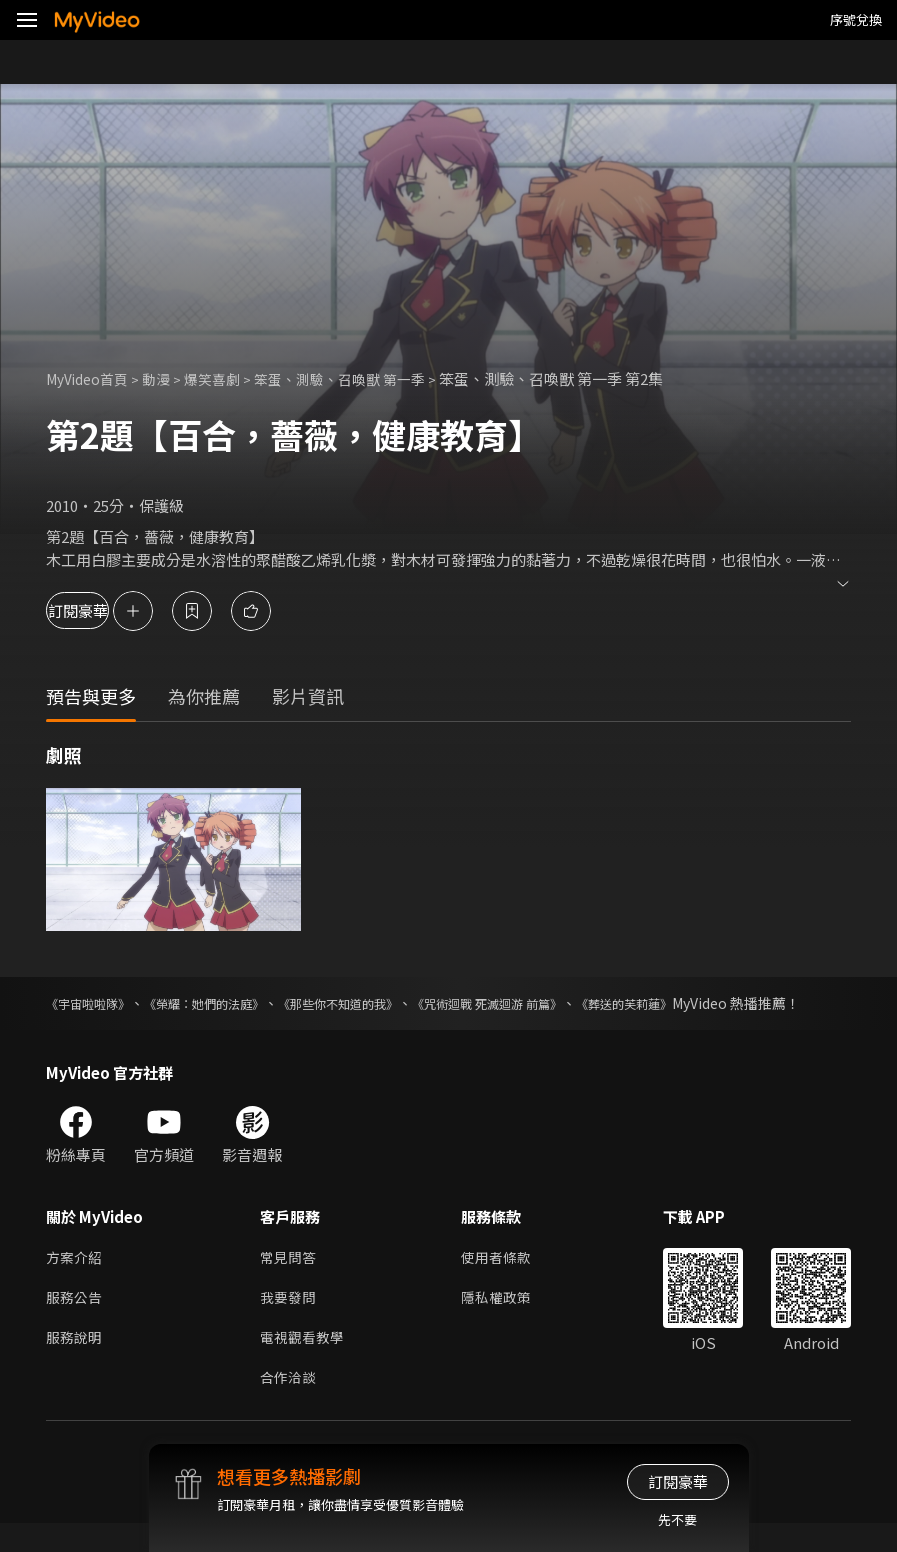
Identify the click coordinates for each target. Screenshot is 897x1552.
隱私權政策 (504, 1321)
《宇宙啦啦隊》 (95, 1003)
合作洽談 (290, 1405)
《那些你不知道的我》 (388, 1003)
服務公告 (76, 1321)
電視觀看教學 (305, 1363)
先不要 (677, 1519)
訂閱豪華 (101, 610)
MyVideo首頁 (91, 378)
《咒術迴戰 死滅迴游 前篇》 (562, 1003)
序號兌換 (856, 19)
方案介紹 (76, 1279)
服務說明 (76, 1363)
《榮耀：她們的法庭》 (231, 1003)
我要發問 (290, 1321)
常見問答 (290, 1279)
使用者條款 (504, 1279)
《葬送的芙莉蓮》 (722, 1003)
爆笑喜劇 (225, 378)
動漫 (166, 378)
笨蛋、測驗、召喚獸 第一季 (360, 378)
